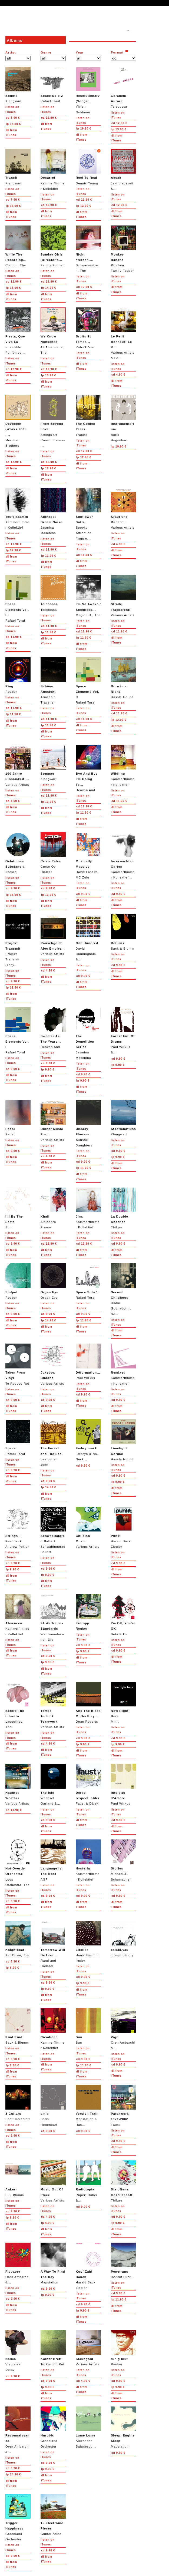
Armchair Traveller (53, 680)
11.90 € (14, 544)
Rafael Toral (53, 85)
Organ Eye (53, 1281)
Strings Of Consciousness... (53, 421)
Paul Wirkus (88, 1362)
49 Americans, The (53, 330)
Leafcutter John (53, 1442)
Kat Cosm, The (18, 1939)
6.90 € (13, 117)
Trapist (88, 415)
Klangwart (18, 85)
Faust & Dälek (88, 1784)
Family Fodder (53, 246)
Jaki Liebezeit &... (123, 169)
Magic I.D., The (88, 595)
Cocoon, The (18, 246)
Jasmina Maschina (53, 511)
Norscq (18, 853)
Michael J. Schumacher (123, 1860)
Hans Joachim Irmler (88, 1941)
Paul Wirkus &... (123, 1030)
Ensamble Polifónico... (18, 330)
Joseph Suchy (123, 1939)
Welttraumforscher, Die (53, 1617)
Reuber (18, 675)
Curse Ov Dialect (53, 853)
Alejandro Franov (53, 1208)
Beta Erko (123, 1615)
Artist (10, 52)
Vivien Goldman (88, 90)
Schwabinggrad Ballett (53, 1530)
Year (80, 52)
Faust (123, 2105)
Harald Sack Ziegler (123, 1527)
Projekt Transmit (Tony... (18, 940)
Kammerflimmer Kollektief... (123, 855)
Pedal (18, 1118)
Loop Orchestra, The (18, 1862)
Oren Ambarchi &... (123, 2029)
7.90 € (13, 199)
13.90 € (118, 129)
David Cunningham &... (88, 937)
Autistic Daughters (88, 1123)
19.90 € (83, 128)
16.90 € (13, 894)
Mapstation (53, 2263)
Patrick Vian (88, 328)
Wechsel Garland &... (53, 1784)
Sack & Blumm (123, 932)
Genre (46, 52)
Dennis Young (88, 167)
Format (117, 52)
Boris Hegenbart (123, 418)
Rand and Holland (53, 1944)
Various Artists (123, 508)
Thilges (123, 1208)
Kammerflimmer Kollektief (53, 169)
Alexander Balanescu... (88, 2427)
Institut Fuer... (123, 2261)
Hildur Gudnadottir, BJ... (123, 1289)
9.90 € (13, 888)
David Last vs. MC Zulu (88, 855)
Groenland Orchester (53, 2427)
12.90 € (49, 117)
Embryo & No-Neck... (88, 1440)
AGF (53, 1860)
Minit (123, 1702)
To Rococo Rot (18, 1364)
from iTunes (11, 133)
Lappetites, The (18, 1705)
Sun (18, 1208)
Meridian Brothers (18, 421)
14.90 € (13, 123)
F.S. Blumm (18, 2178)
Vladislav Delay (18, 2350)
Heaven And (88, 768)
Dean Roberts (88, 1702)
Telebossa (123, 87)
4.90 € (118, 374)
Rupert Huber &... (88, 2181)
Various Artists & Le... (123, 333)
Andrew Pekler (18, 1527)
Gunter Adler (53, 2514)
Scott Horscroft (18, 2103)
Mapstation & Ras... (88, 2105)
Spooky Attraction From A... (88, 514)
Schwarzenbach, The (88, 249)
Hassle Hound (123, 678)
